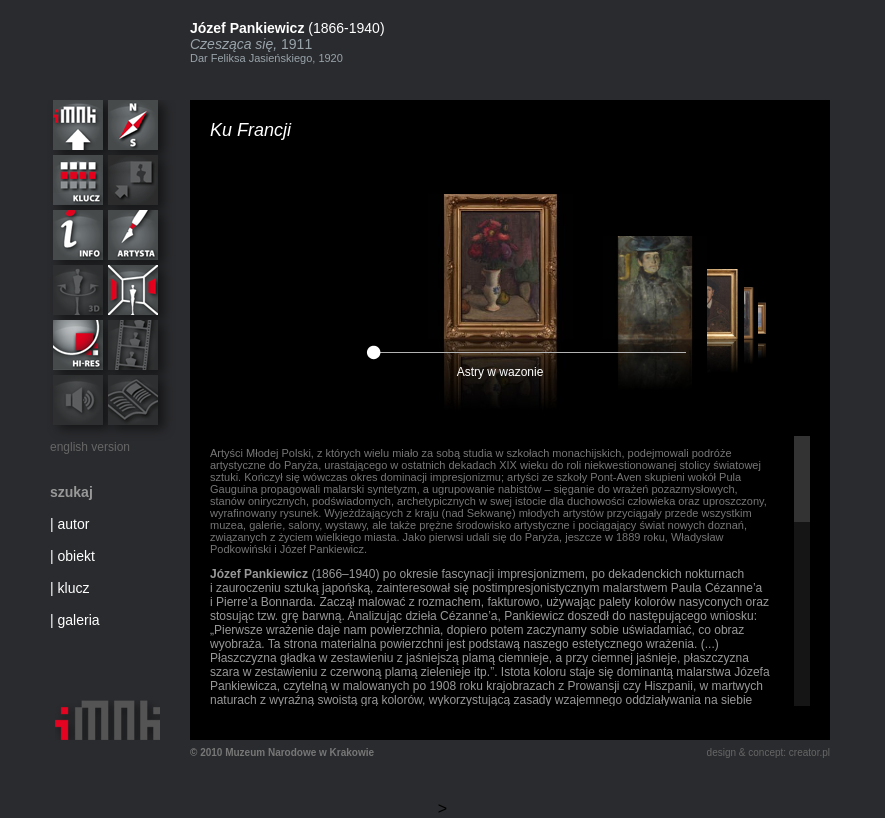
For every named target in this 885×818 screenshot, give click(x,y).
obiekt (76, 556)
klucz (74, 588)
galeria (79, 620)
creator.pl (809, 752)
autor (74, 524)
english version (90, 447)
